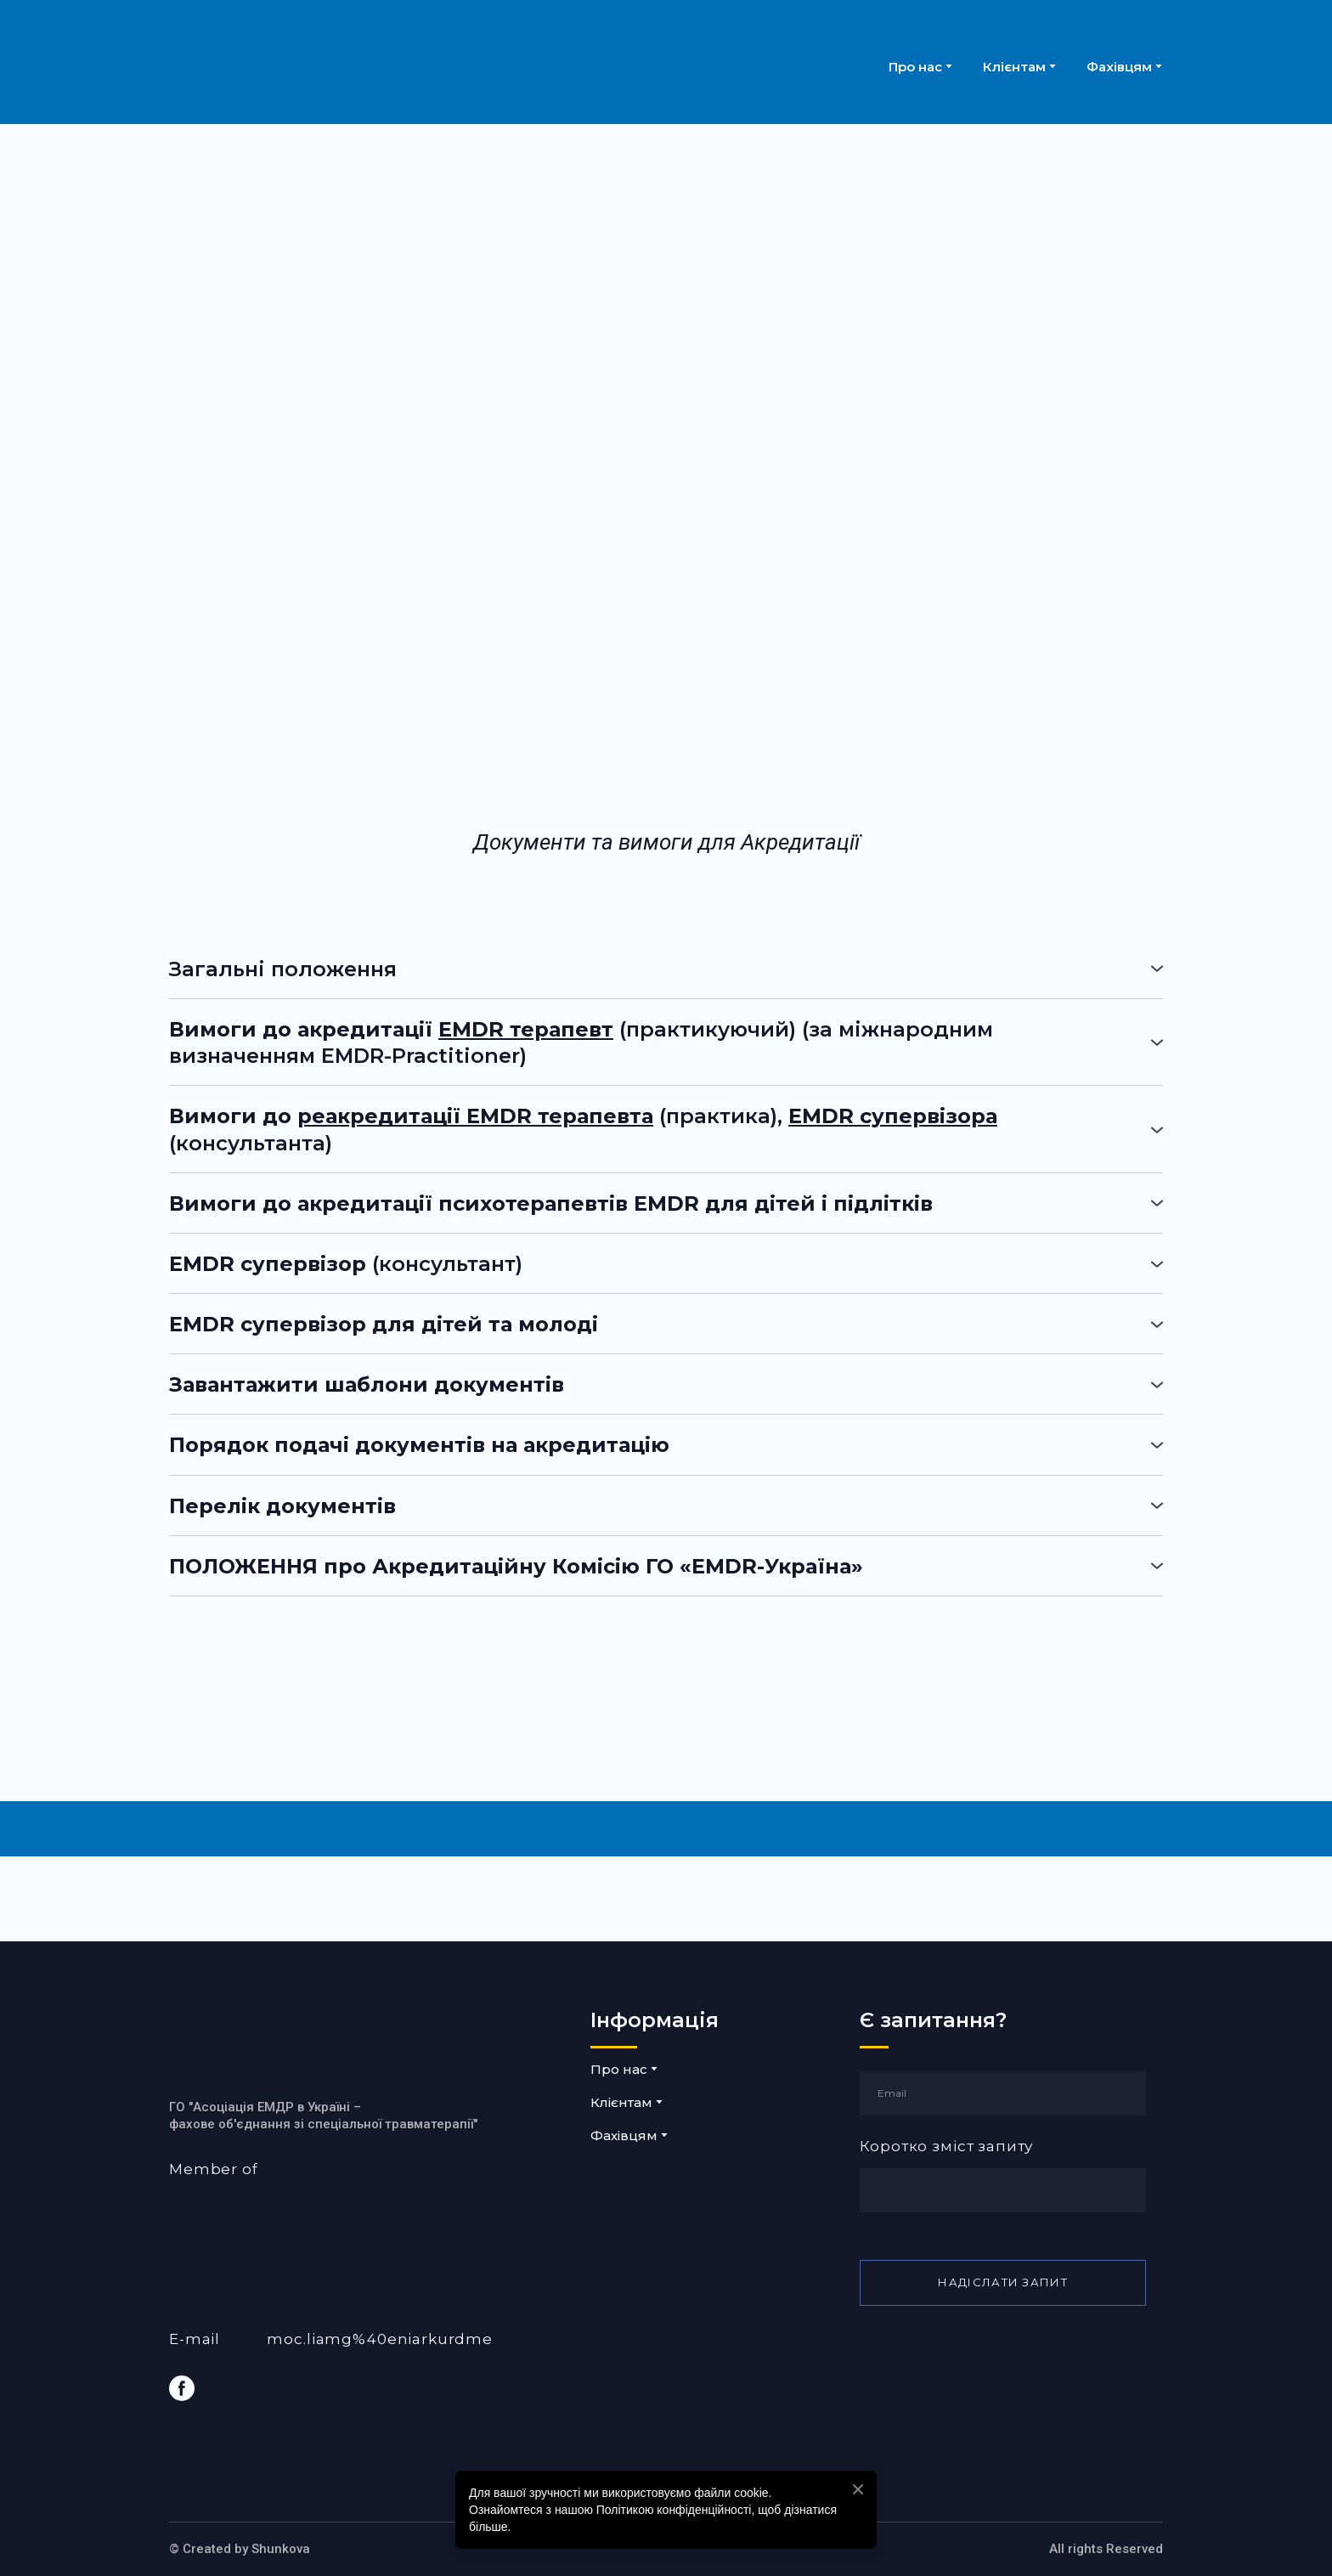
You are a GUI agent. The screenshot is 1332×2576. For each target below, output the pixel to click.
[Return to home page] (334, 66)
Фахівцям (1119, 67)
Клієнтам (1014, 67)
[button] (666, 969)
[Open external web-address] (371, 2234)
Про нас (915, 67)
